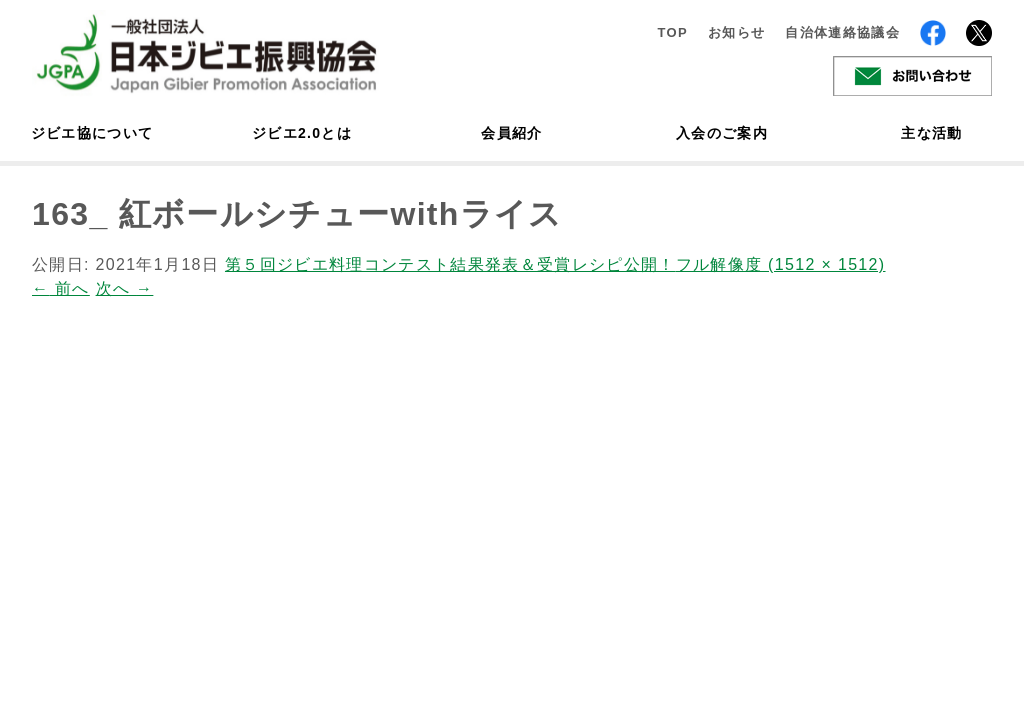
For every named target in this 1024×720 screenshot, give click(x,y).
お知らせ (736, 32)
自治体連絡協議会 (842, 32)
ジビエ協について (92, 133)
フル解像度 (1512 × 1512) (781, 264)
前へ (61, 288)
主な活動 (931, 133)
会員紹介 (511, 133)
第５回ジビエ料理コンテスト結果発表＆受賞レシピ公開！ (450, 264)
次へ (125, 288)
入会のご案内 (722, 133)
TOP (672, 32)
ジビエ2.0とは (302, 133)
